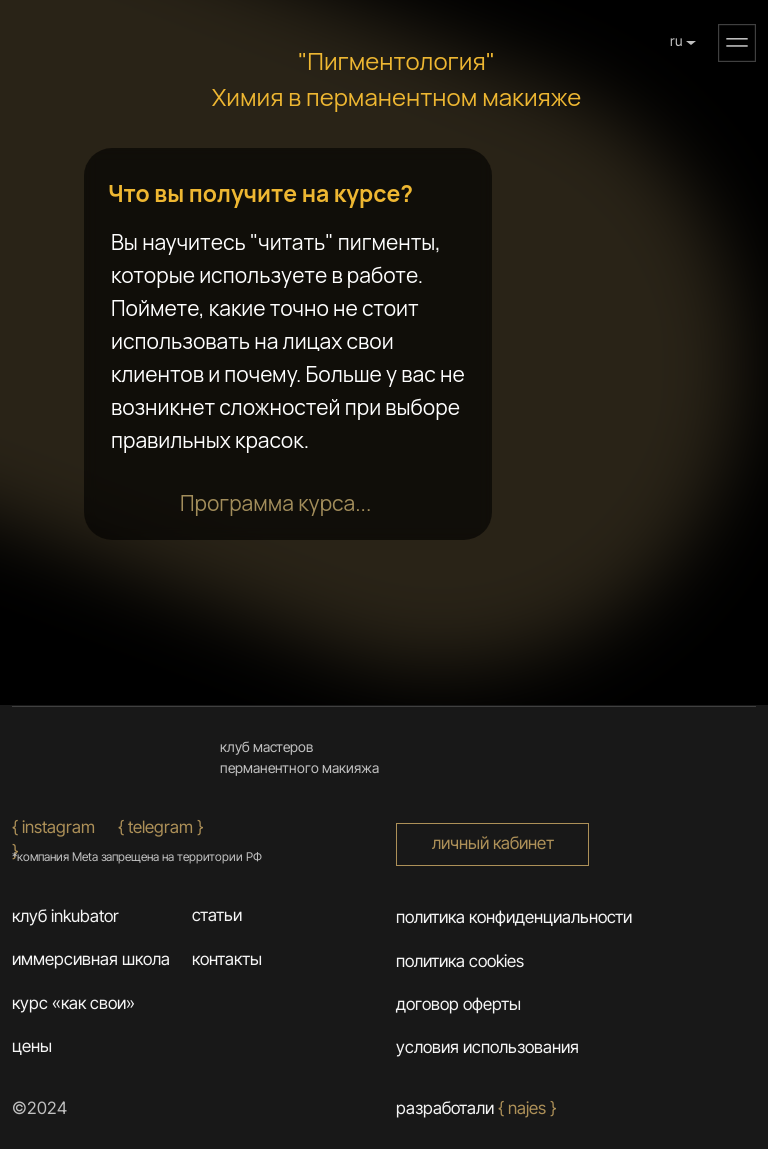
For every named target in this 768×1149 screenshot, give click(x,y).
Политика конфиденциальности (514, 917)
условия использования (487, 1047)
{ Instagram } (53, 839)
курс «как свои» (73, 1003)
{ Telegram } (160, 827)
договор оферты (458, 1004)
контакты (227, 959)
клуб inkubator (65, 916)
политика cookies (460, 961)
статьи (217, 915)
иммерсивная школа (91, 959)
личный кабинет (493, 843)
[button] (737, 43)
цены (32, 1046)
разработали (476, 1108)
